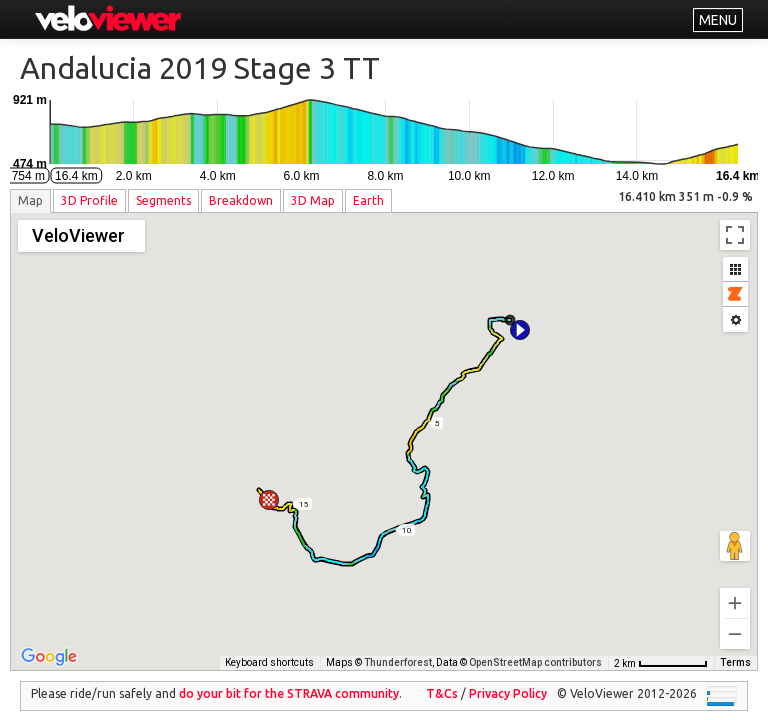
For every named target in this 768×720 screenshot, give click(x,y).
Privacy (508, 679)
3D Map (313, 200)
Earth (368, 200)
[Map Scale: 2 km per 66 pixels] (661, 649)
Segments (163, 200)
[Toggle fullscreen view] (735, 235)
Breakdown (241, 200)
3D (89, 200)
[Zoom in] (735, 589)
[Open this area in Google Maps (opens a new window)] (49, 643)
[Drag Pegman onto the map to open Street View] (735, 532)
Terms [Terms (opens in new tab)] (735, 648)
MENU (718, 20)
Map (30, 200)
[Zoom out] (735, 620)
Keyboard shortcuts (269, 648)
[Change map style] (81, 236)
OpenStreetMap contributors (535, 648)
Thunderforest (398, 648)
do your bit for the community (289, 679)
